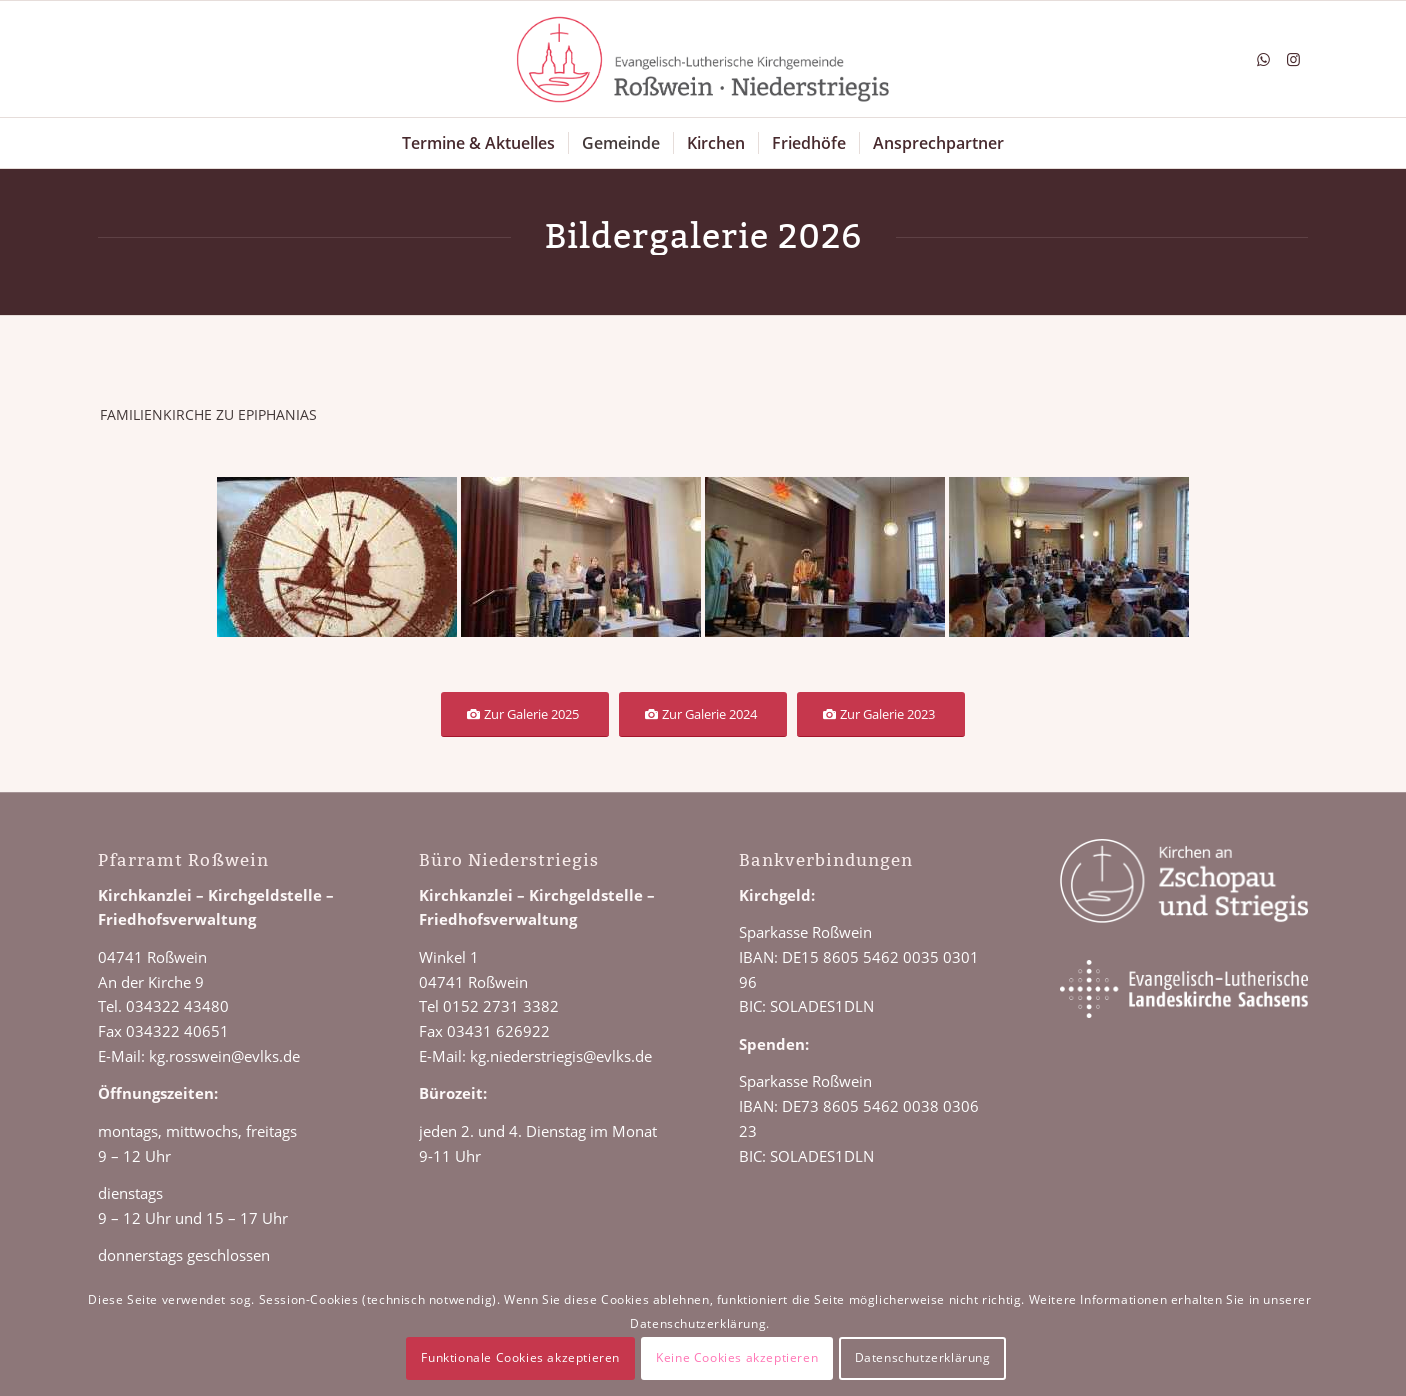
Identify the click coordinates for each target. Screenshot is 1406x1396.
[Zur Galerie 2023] (881, 714)
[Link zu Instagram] (1293, 59)
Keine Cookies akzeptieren (737, 1357)
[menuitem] (478, 143)
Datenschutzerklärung (923, 1357)
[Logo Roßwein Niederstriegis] (703, 59)
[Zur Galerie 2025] (525, 714)
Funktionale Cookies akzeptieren (520, 1357)
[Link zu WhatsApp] (1263, 59)
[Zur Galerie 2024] (703, 714)
